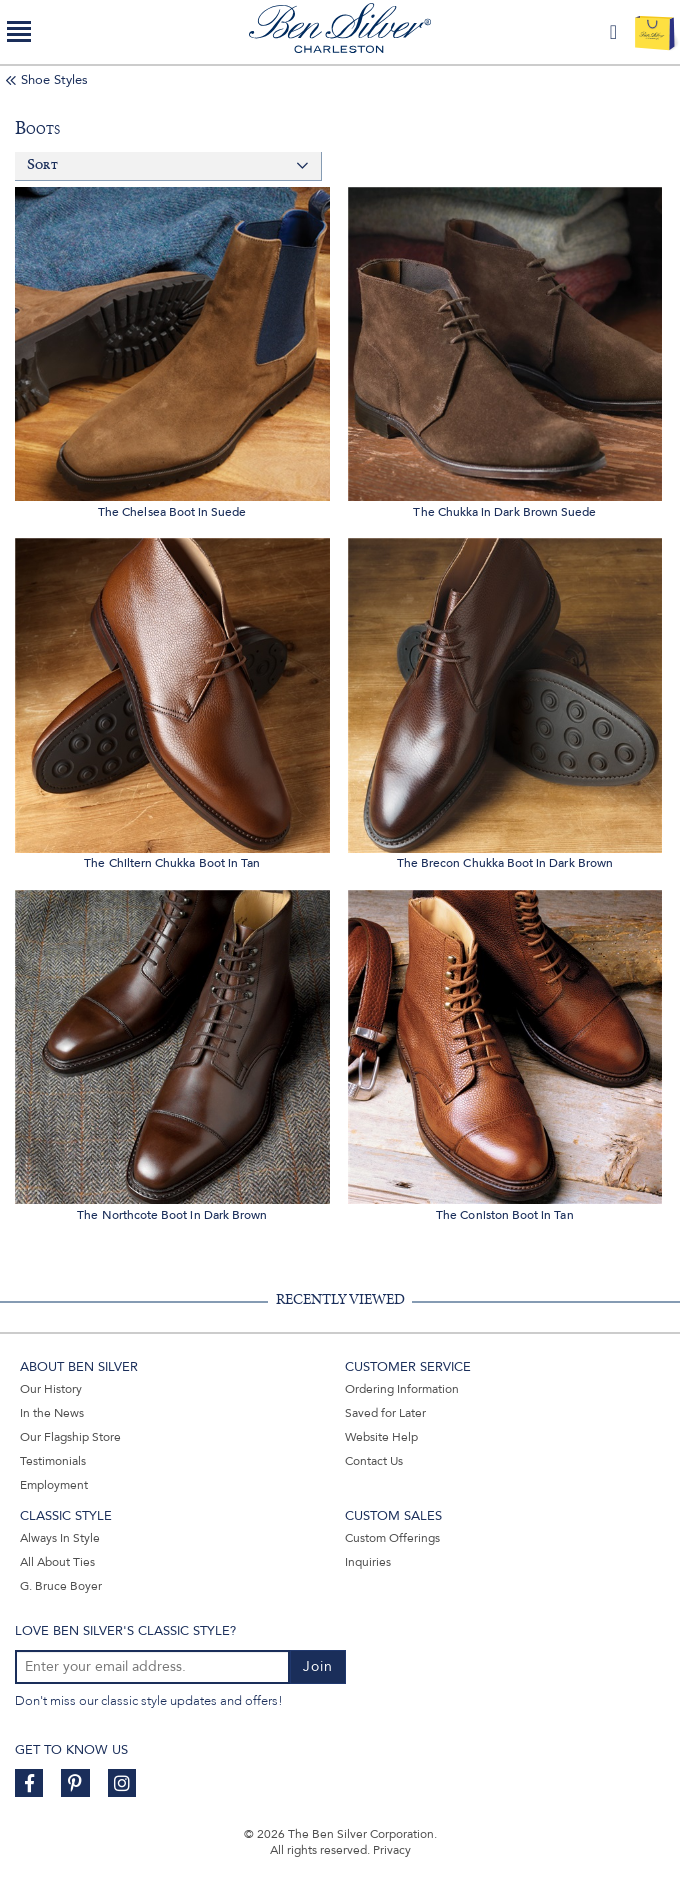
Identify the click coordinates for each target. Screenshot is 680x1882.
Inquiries (368, 1562)
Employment (54, 1485)
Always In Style (60, 1538)
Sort (42, 165)
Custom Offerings (392, 1538)
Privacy (392, 1850)
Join (318, 1666)
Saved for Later (385, 1413)
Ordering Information (402, 1389)
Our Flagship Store (70, 1437)
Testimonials (53, 1461)
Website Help (381, 1437)
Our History (51, 1389)
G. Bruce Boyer (61, 1586)
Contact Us (374, 1461)
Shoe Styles (54, 80)
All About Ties (57, 1562)
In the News (52, 1413)
